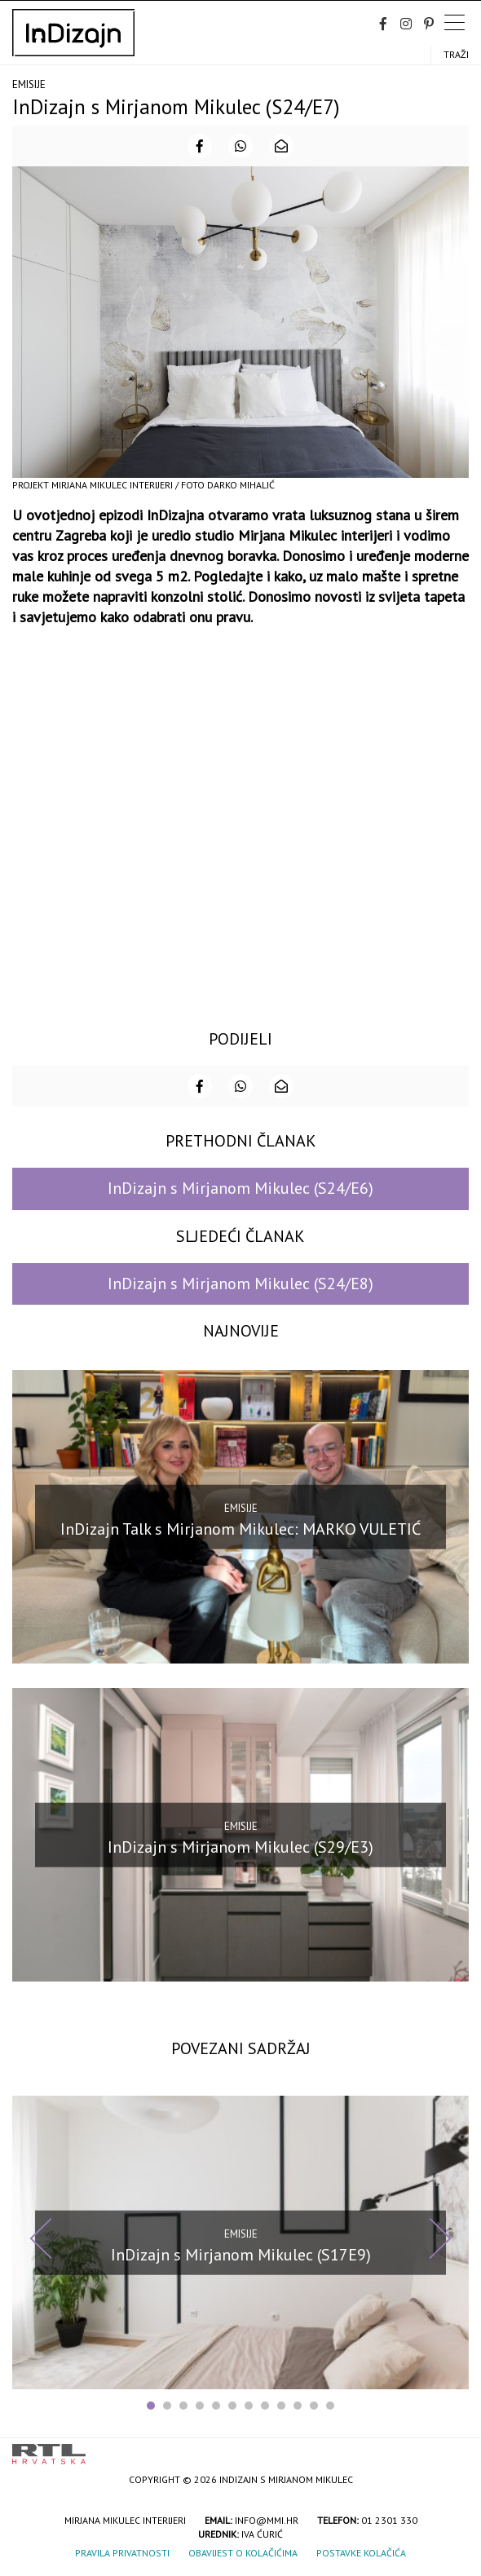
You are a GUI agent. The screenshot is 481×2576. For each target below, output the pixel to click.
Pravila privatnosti (122, 2553)
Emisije (29, 84)
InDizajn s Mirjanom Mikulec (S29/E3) (240, 1846)
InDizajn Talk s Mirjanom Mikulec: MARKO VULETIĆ (240, 1528)
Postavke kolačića (361, 2553)
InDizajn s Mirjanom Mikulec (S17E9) (241, 2253)
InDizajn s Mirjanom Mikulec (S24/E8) (240, 1283)
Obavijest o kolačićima (243, 2553)
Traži (456, 54)
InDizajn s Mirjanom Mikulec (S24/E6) (240, 1188)
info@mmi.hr (266, 2520)
